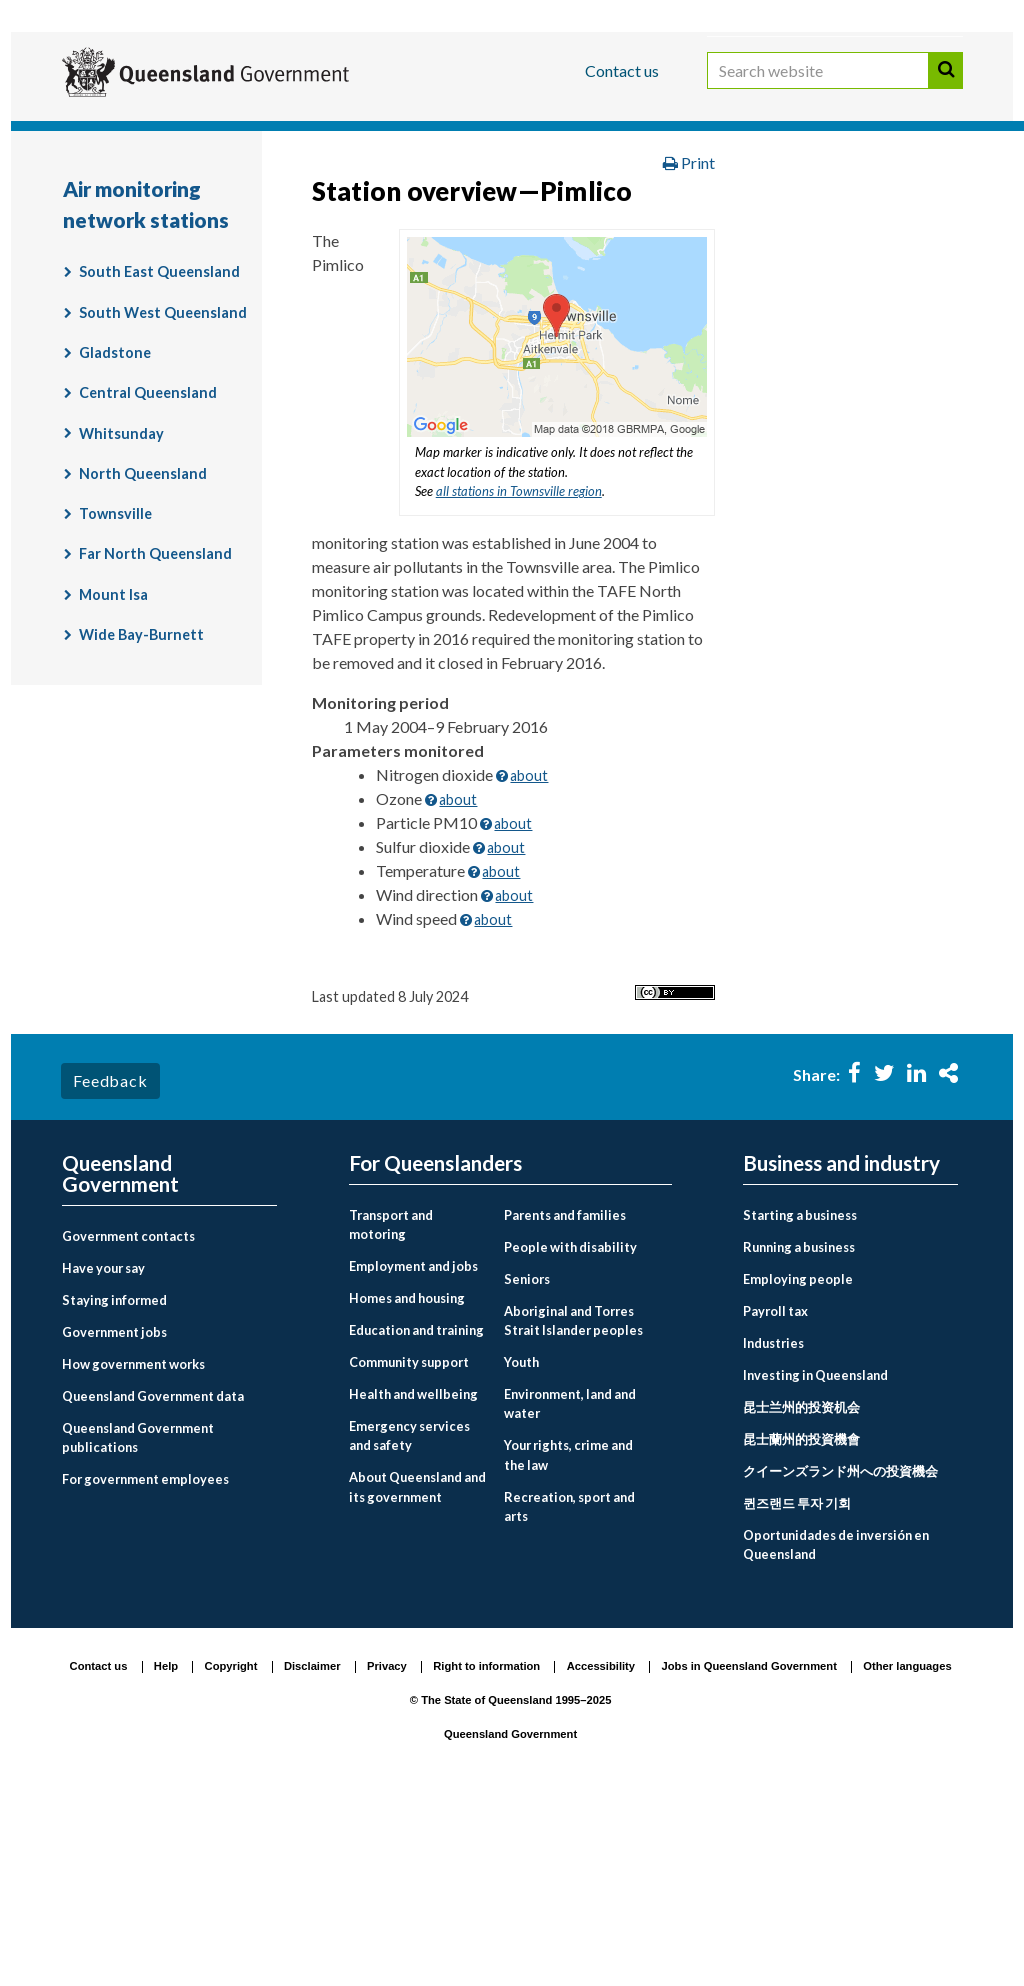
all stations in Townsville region (519, 673)
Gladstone (115, 534)
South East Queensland (159, 453)
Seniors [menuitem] (527, 1461)
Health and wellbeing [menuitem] (413, 1576)
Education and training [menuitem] (416, 1512)
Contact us (622, 70)
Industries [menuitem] (773, 1525)
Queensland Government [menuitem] (120, 1356)
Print (689, 344)
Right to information (486, 1849)
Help (166, 1849)
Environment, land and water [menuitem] (570, 1585)
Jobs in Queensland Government (749, 1849)
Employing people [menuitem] (798, 1461)
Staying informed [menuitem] (114, 1482)
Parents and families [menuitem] (565, 1397)
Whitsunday (121, 615)
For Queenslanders (127, 133)
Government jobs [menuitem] (114, 1514)
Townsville (115, 695)
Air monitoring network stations (198, 276)
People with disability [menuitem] (570, 1429)
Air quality (572, 235)
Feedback (110, 1262)
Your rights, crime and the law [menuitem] (568, 1636)
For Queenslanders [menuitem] (435, 1345)
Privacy (387, 1849)
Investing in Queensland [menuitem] (815, 1557)
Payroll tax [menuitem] (775, 1493)
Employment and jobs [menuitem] (413, 1448)
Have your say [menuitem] (103, 1450)
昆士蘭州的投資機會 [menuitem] (801, 1621)
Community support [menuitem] (409, 1544)
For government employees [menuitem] (145, 1661)
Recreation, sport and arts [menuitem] (569, 1688)
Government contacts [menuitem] (128, 1418)
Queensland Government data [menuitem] (153, 1578)
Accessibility (601, 1849)
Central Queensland (148, 574)
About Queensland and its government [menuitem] (417, 1668)
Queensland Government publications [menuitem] (138, 1619)
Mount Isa (113, 776)
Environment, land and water (657, 193)
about (529, 957)
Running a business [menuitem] (799, 1429)
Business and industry (296, 133)
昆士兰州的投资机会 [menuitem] (801, 1589)
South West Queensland (163, 494)
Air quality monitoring (729, 235)
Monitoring (454, 235)
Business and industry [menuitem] (841, 1345)
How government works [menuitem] (133, 1546)
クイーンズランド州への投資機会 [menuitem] (840, 1653)
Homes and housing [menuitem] (407, 1480)
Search (946, 88)
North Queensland (143, 655)
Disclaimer (312, 1849)
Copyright (231, 1849)
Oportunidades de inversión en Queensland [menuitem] (836, 1726)
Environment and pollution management (227, 235)
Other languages (907, 1849)
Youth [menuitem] (521, 1544)
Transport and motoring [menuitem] (391, 1406)
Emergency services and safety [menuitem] (409, 1617)
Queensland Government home (216, 193)
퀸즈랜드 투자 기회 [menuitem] (797, 1685)
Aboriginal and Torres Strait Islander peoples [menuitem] (573, 1502)
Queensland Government (510, 1916)
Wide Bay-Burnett (141, 816)
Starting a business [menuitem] (800, 1397)
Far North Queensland (155, 735)
